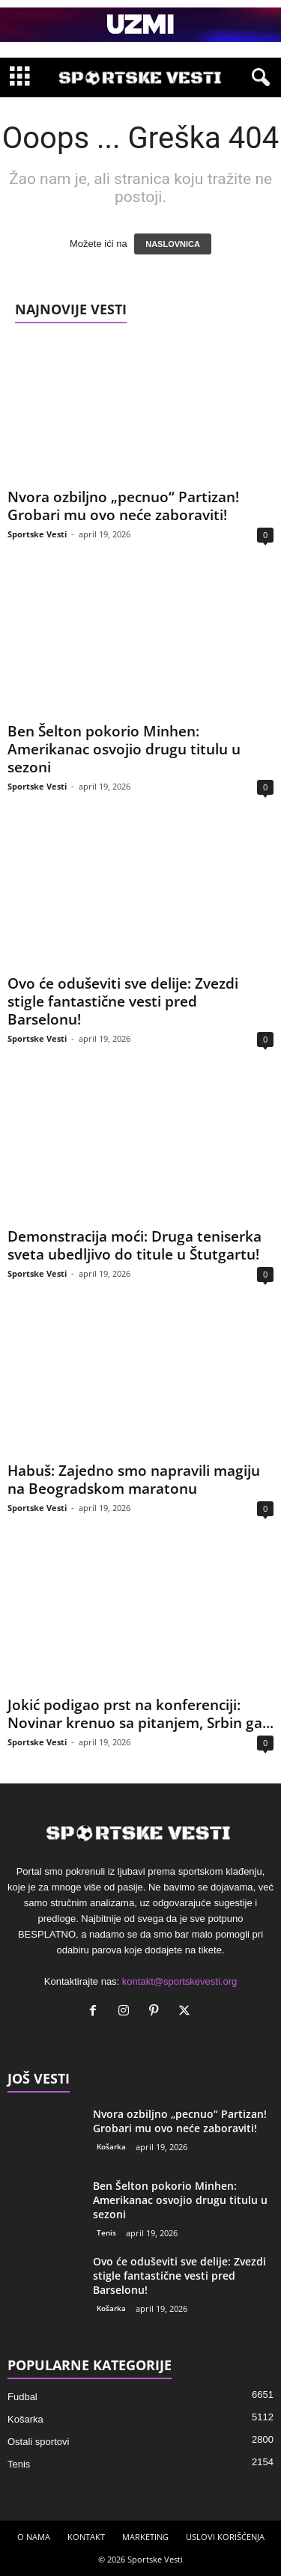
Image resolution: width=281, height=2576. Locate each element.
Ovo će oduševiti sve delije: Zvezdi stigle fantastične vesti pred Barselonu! (122, 1001)
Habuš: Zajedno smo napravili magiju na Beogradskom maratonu (133, 1479)
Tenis (106, 2232)
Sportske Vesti (37, 534)
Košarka (111, 2146)
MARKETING (145, 2536)
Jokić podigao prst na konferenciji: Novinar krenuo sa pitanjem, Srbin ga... (140, 1714)
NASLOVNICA (172, 243)
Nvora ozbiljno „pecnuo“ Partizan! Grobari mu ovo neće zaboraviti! (123, 506)
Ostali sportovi (38, 2441)
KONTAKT (86, 2536)
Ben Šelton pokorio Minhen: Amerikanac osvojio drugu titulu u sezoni (124, 749)
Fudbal (22, 2396)
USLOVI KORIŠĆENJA (225, 2536)
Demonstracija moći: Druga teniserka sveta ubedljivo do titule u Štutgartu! (134, 1245)
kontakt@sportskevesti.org (179, 1981)
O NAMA (33, 2536)
